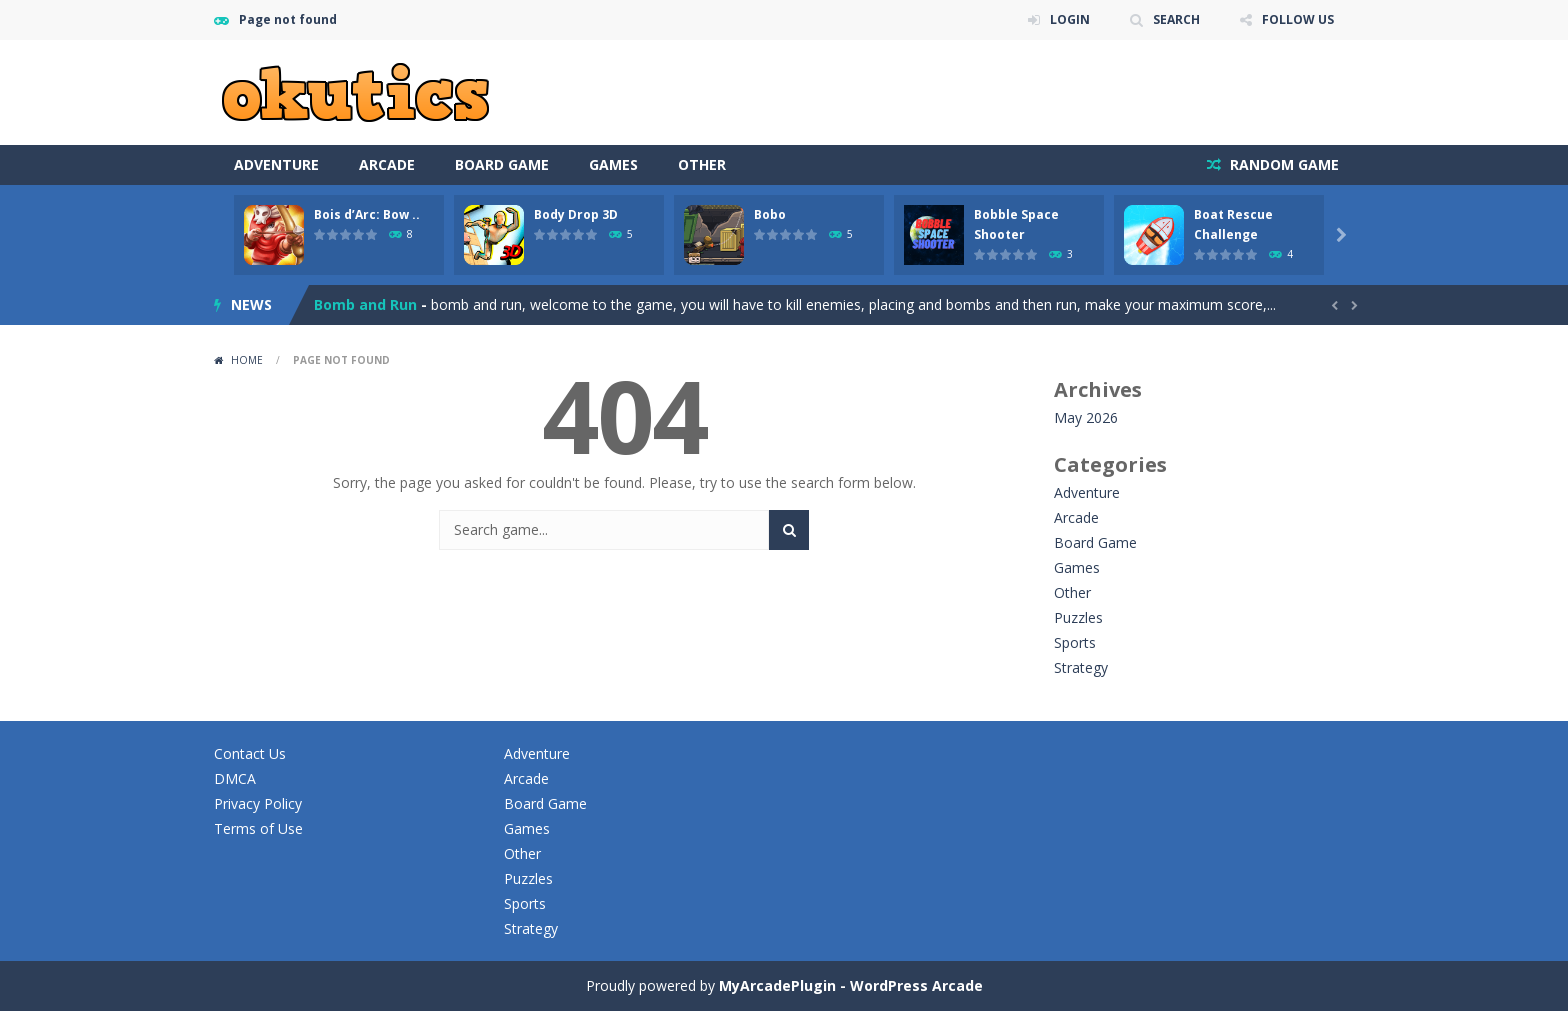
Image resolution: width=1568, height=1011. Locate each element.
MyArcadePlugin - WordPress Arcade (851, 985)
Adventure (276, 164)
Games (613, 164)
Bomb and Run (365, 304)
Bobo (770, 214)
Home (247, 360)
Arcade (387, 164)
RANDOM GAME (1282, 164)
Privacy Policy (258, 803)
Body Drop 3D (576, 214)
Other (702, 164)
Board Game (502, 164)
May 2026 (1086, 417)
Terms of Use (258, 828)
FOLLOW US (1298, 19)
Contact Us (250, 753)
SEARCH (1176, 19)
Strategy (1081, 667)
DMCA (235, 778)
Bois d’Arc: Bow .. (367, 214)
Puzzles (1078, 617)
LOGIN (1070, 19)
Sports (1075, 642)
